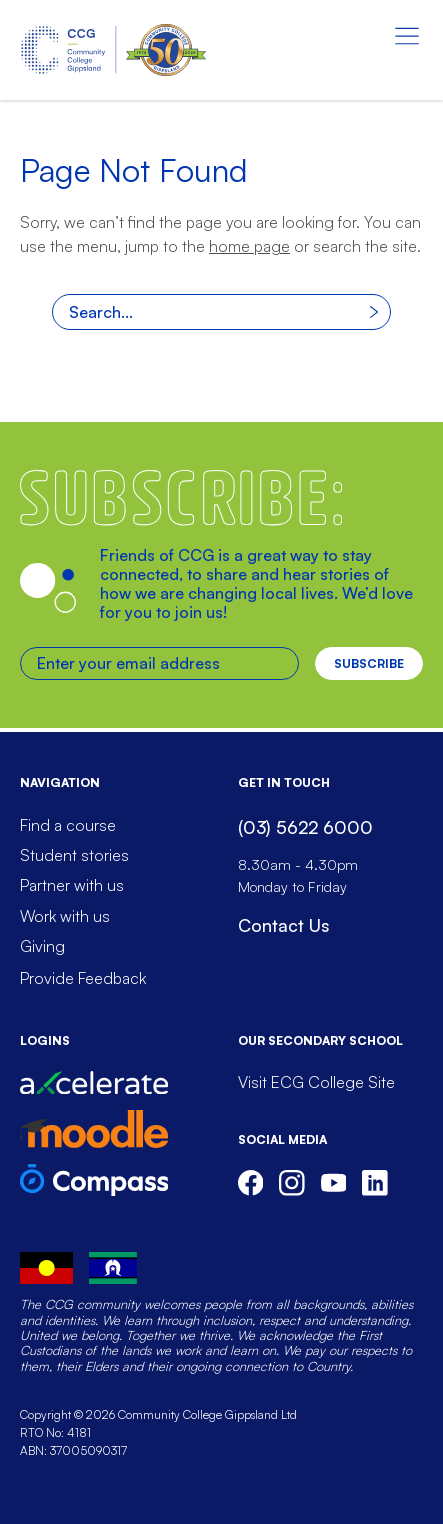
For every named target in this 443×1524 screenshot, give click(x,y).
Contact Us (283, 925)
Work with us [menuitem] (65, 916)
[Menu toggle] (407, 36)
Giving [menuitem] (42, 946)
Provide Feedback (83, 978)
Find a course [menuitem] (68, 825)
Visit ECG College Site (316, 1082)
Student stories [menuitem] (74, 855)
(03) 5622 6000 (305, 827)
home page (249, 246)
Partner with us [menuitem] (72, 885)
